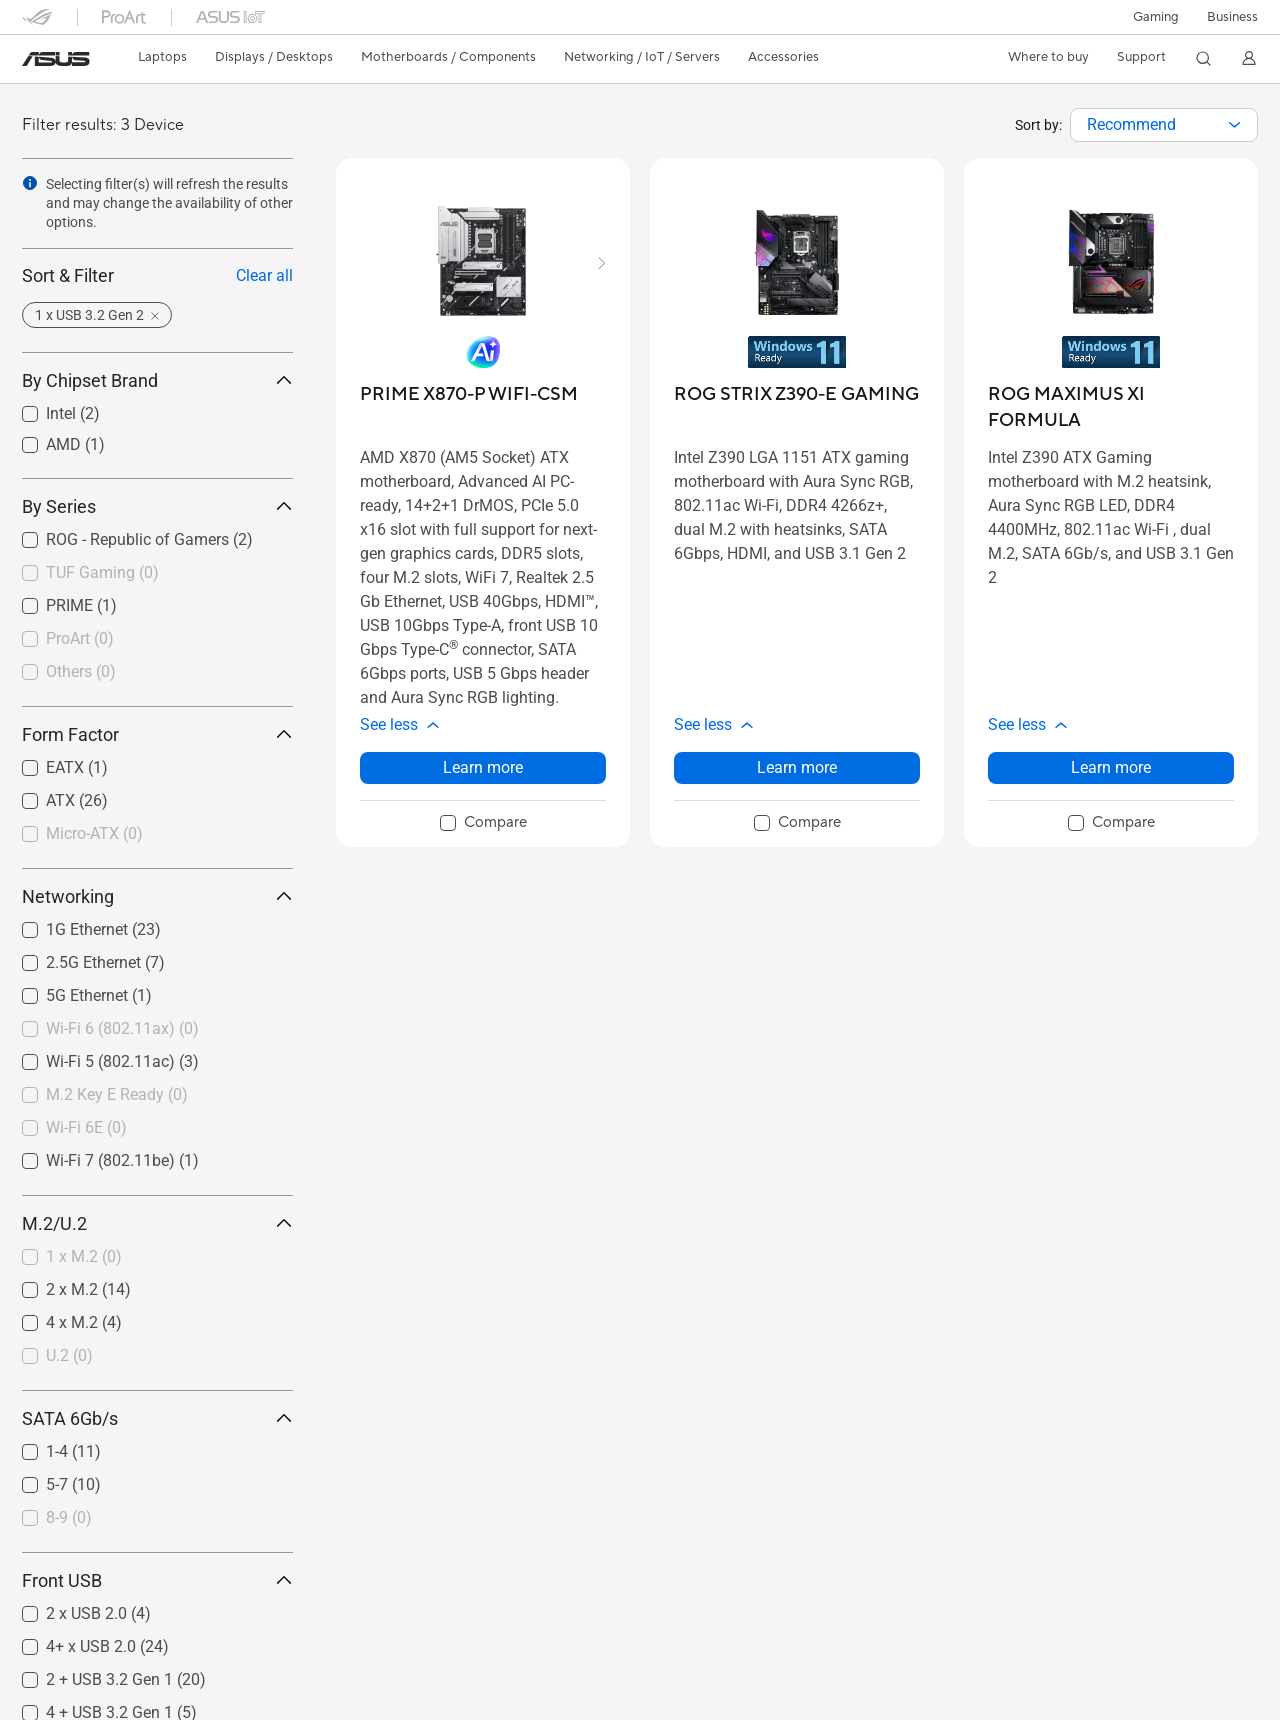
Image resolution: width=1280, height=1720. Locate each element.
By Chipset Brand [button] (157, 380)
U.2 (69, 1355)
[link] (56, 59)
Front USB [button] (157, 1580)
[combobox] (1164, 125)
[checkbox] (149, 574)
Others (81, 671)
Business (1232, 17)
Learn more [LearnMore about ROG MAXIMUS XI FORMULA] (1111, 767)
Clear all (264, 275)
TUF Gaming (102, 572)
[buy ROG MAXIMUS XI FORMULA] (1111, 407)
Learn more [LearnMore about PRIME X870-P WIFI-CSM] (483, 767)
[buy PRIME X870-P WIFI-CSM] (469, 394)
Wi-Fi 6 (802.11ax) (122, 1028)
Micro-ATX (94, 833)
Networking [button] (157, 896)
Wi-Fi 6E (86, 1127)
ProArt (80, 638)
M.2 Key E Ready (117, 1094)
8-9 (69, 1517)
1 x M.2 (84, 1256)
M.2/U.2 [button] (157, 1223)
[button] (1156, 17)
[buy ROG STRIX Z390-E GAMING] (796, 394)
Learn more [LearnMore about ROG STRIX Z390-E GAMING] (797, 767)
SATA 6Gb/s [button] (157, 1418)
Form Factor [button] (157, 734)
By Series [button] (157, 506)
